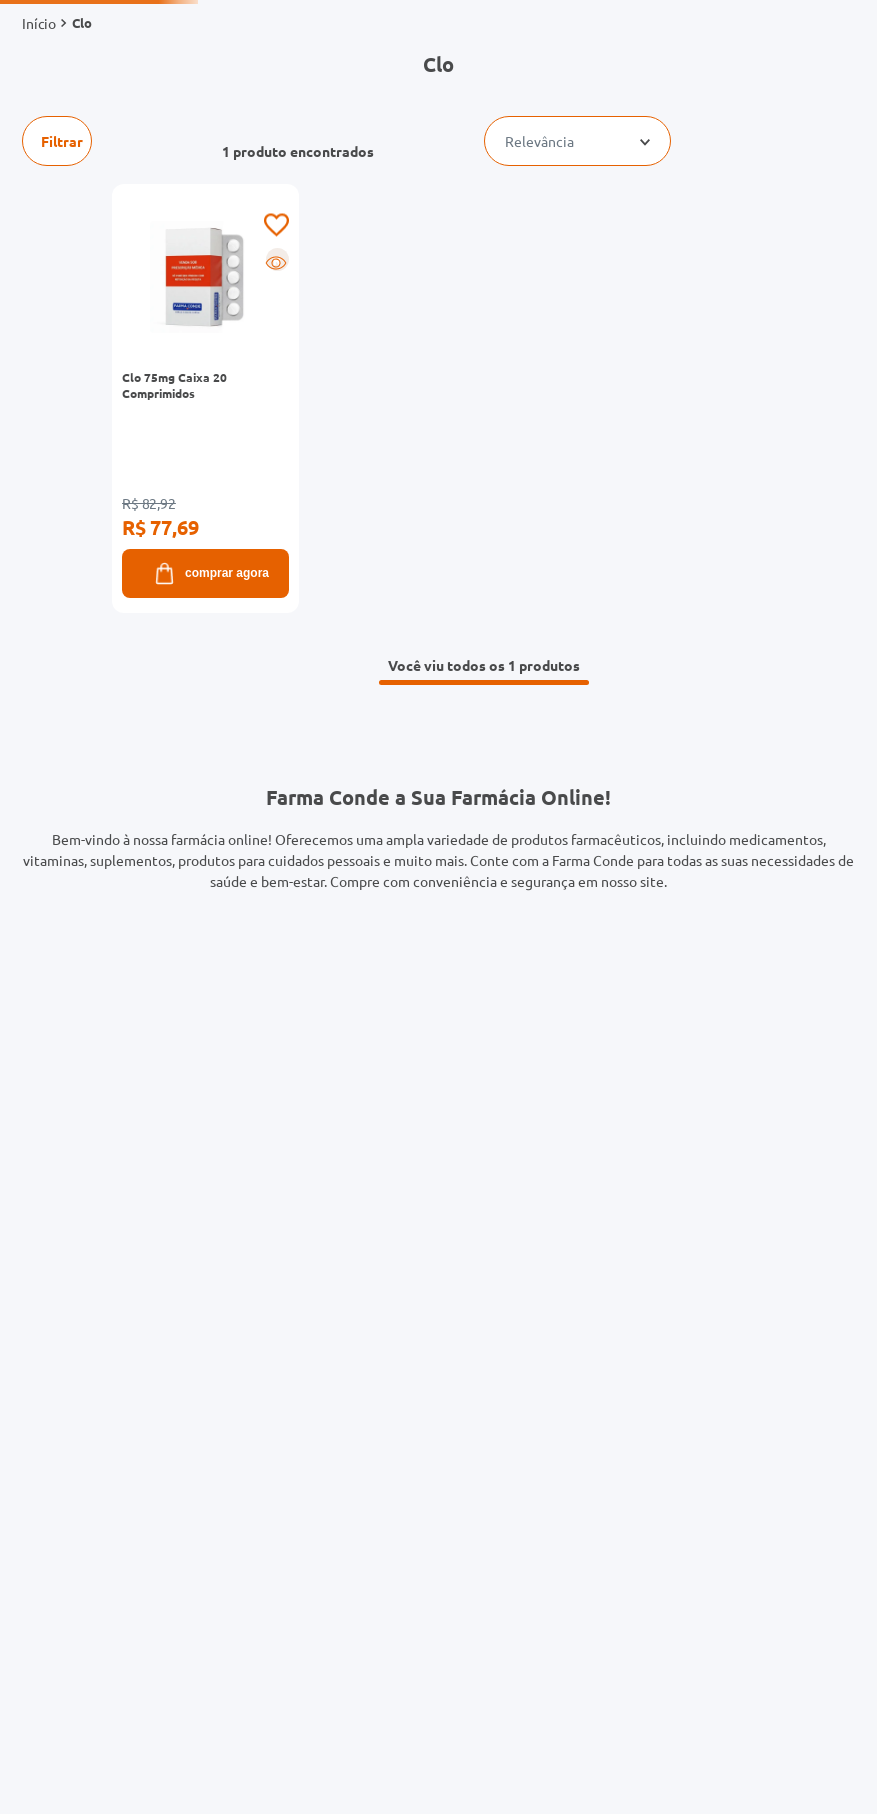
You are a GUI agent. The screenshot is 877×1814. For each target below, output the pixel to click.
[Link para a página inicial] (39, 23)
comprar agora (210, 573)
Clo (82, 23)
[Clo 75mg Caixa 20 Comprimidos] (234, 398)
